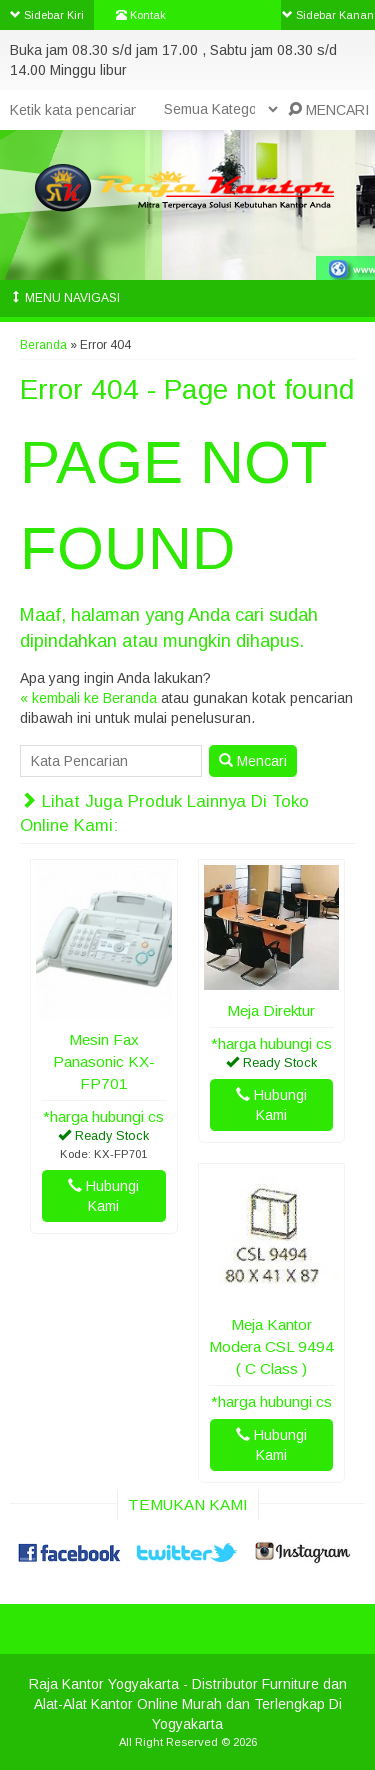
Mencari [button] (253, 761)
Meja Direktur (271, 1010)
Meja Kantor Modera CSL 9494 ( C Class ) (271, 1346)
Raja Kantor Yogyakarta (104, 1684)
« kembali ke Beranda (88, 698)
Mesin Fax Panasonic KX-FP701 (104, 1061)
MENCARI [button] (328, 110)
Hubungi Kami (103, 1196)
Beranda (43, 345)
